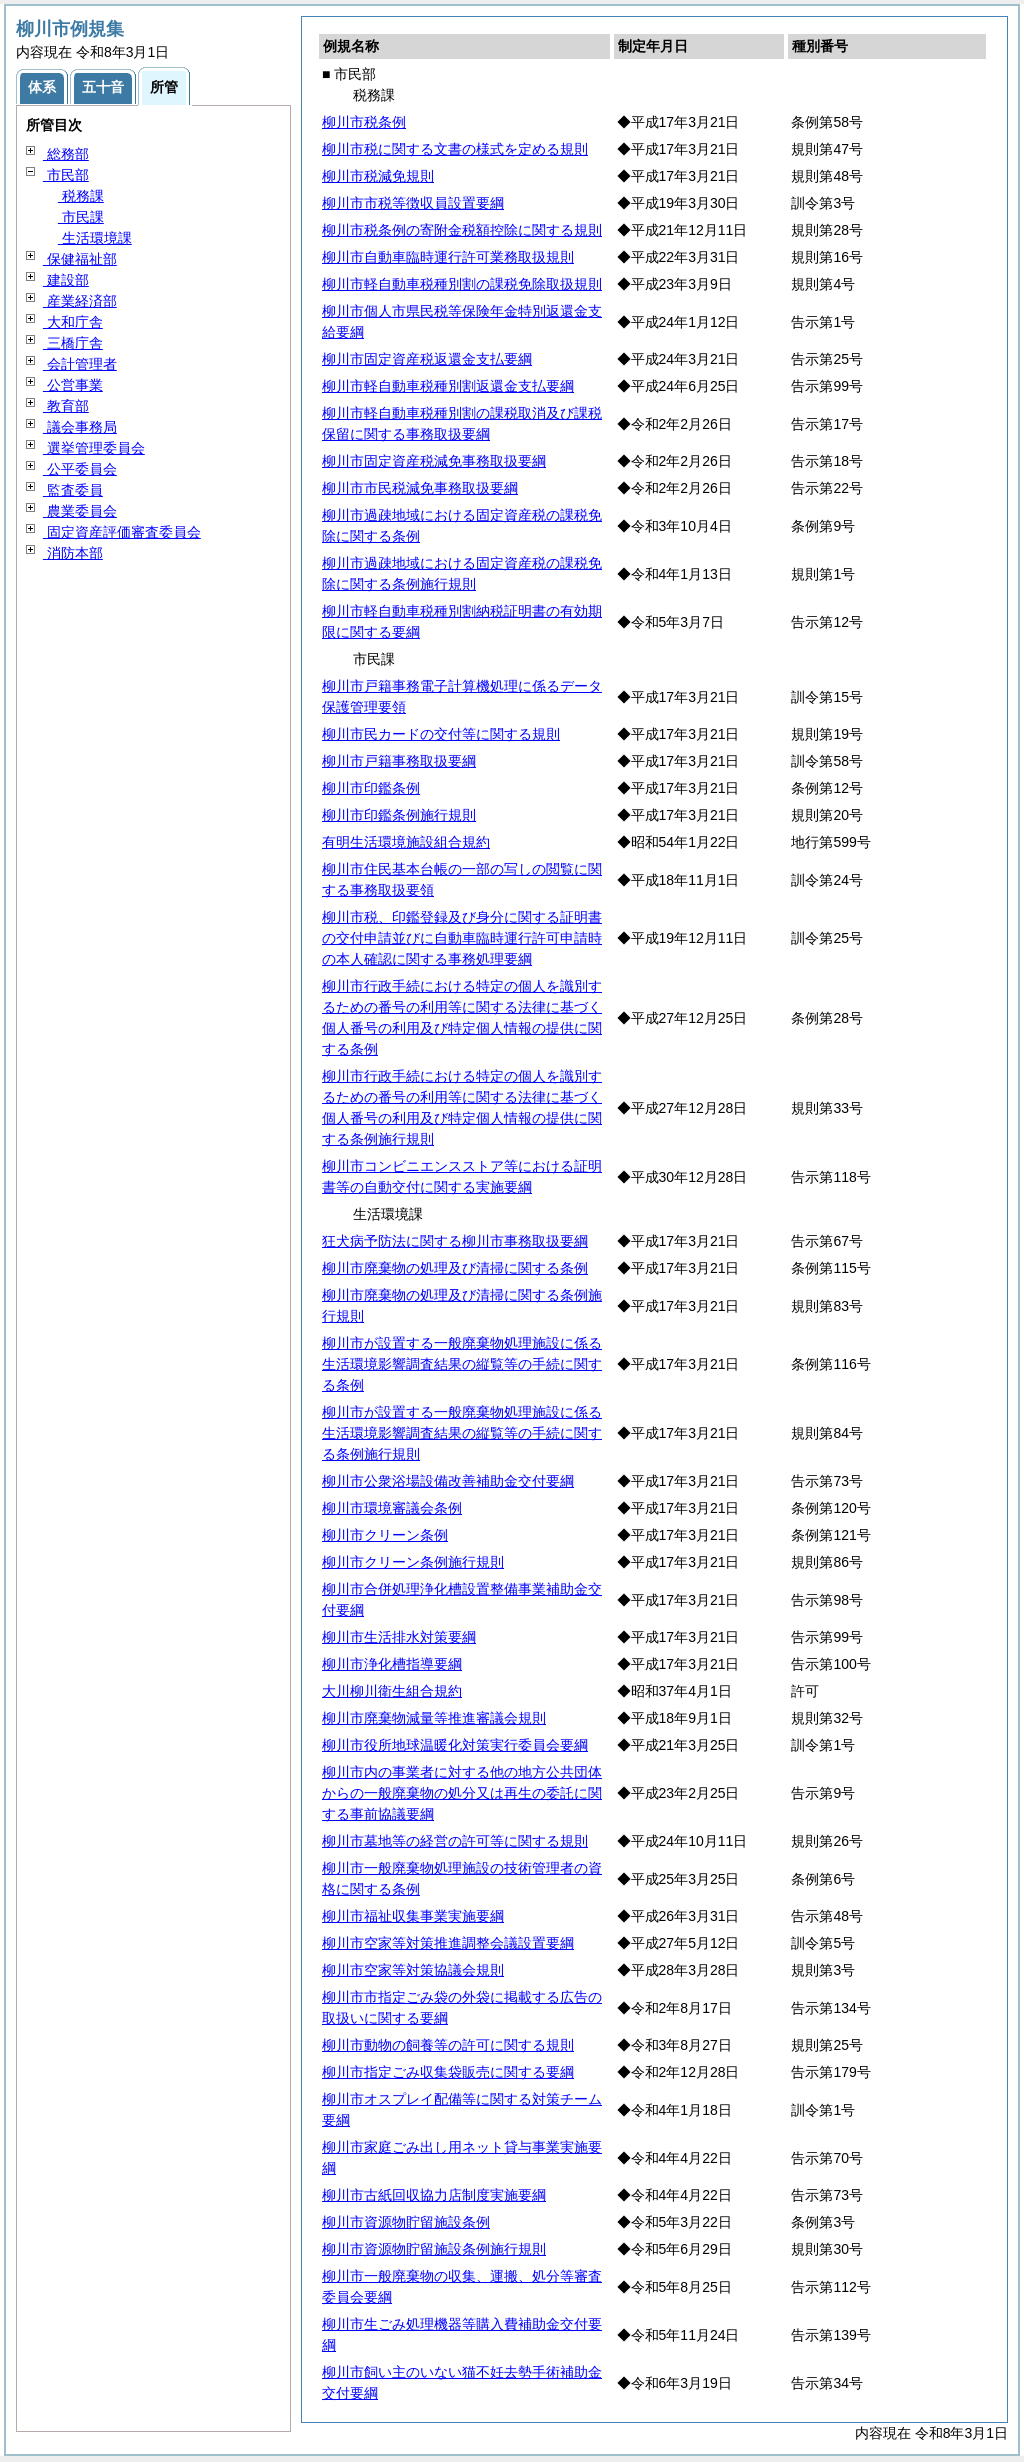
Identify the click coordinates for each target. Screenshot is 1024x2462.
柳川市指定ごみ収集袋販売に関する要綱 (448, 2072)
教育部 (66, 406)
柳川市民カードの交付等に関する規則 (441, 734)
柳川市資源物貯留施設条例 (406, 2222)
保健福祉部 (80, 259)
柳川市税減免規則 (378, 176)
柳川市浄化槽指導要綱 (392, 1664)
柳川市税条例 (364, 122)
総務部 (66, 154)
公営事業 (73, 385)
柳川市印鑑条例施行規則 (399, 815)
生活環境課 (95, 238)
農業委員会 (80, 511)
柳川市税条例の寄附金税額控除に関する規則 (462, 230)
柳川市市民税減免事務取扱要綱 (420, 488)
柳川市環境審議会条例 (392, 1508)
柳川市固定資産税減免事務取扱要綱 (434, 461)
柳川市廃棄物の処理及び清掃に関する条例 (455, 1268)
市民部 (66, 175)
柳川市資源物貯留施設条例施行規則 (434, 2249)
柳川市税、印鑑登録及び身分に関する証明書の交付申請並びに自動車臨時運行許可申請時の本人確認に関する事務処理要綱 (462, 938)
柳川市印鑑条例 (371, 788)
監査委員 (73, 490)
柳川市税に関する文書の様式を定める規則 (455, 149)
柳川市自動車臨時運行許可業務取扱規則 (448, 257)
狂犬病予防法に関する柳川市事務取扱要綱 (455, 1241)
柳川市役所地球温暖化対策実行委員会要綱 (455, 1745)
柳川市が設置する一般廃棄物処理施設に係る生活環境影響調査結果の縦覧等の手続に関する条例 (462, 1364)
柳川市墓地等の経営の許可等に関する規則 (455, 1841)
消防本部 (73, 553)
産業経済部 (80, 301)
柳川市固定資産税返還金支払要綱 (427, 359)
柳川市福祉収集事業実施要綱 (413, 1916)
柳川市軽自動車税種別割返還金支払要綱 (448, 386)
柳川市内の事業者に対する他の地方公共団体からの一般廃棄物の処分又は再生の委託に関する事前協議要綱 (462, 1793)
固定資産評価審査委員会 (122, 532)
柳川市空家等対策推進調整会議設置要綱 (448, 1943)
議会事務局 (80, 427)
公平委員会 (80, 469)
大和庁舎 (73, 322)
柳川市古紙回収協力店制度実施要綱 (434, 2195)
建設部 (66, 280)
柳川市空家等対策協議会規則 (413, 1970)
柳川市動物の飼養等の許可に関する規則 (448, 2045)
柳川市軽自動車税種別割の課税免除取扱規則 (462, 284)
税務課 (81, 196)
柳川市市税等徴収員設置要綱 (413, 203)
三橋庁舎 (73, 343)
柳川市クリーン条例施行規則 (413, 1562)
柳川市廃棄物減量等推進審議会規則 (434, 1718)
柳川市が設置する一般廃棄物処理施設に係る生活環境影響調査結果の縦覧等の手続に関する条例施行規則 (462, 1433)
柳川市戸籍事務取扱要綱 (399, 761)
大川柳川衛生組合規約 (392, 1691)
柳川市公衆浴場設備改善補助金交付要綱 (448, 1481)
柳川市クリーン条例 (385, 1535)
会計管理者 (80, 364)
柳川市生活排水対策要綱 (399, 1637)
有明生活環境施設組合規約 (406, 842)
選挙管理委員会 (94, 448)
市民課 (81, 217)
